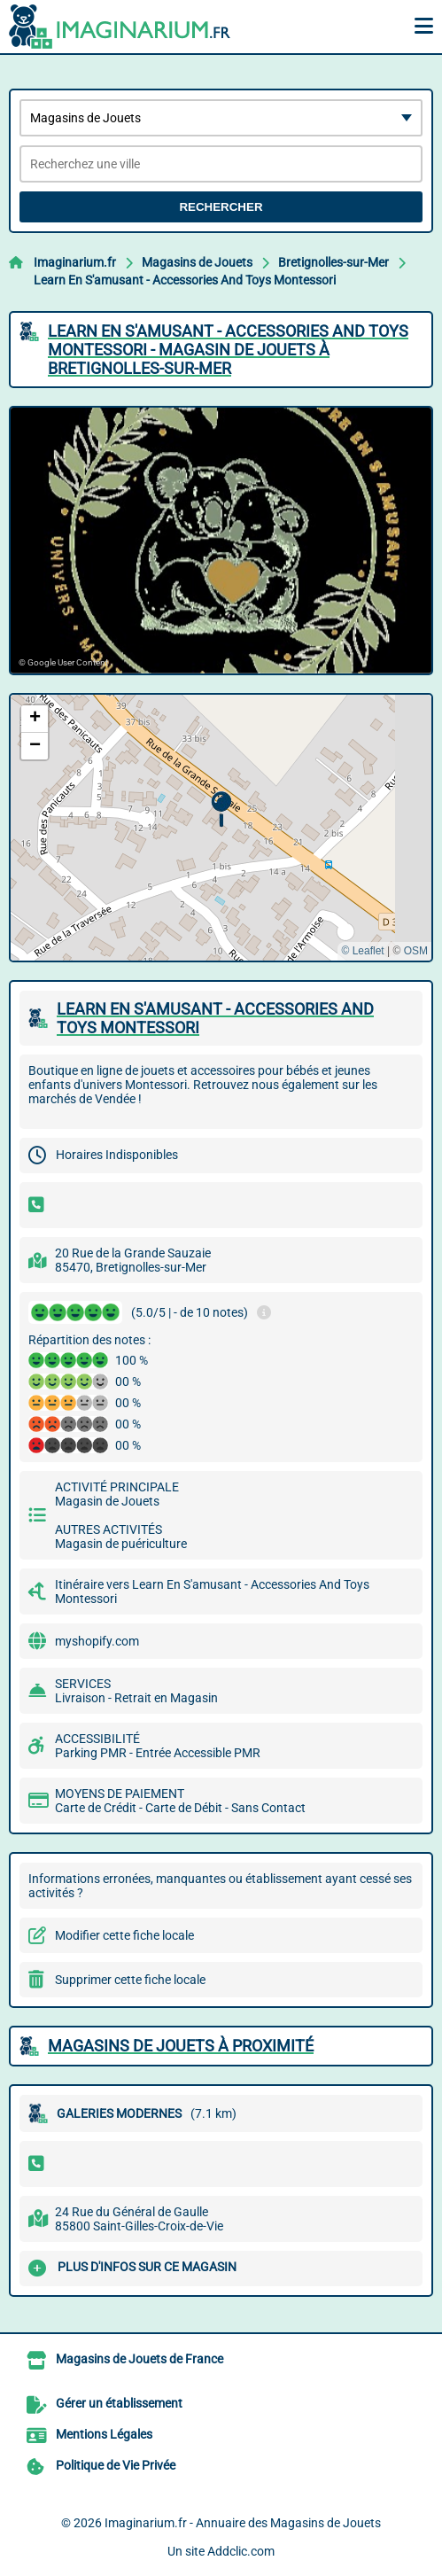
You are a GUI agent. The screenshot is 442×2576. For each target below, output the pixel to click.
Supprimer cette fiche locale (130, 1980)
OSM (416, 951)
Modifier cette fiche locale (124, 1935)
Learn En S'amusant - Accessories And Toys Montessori (185, 280)
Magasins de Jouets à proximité (181, 2045)
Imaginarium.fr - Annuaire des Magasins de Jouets (243, 2523)
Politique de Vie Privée (115, 2465)
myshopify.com (97, 1641)
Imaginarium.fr (75, 262)
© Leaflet (362, 951)
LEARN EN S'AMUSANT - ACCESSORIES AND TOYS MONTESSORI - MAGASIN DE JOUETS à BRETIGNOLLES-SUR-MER (228, 349)
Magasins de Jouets (197, 262)
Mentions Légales (104, 2434)
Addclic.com (241, 2551)
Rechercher (220, 207)
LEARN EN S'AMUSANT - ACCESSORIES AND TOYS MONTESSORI (215, 1018)
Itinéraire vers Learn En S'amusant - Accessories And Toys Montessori (212, 1591)
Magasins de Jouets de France (139, 2359)
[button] (221, 809)
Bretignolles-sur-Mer (333, 262)
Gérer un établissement (119, 2403)
